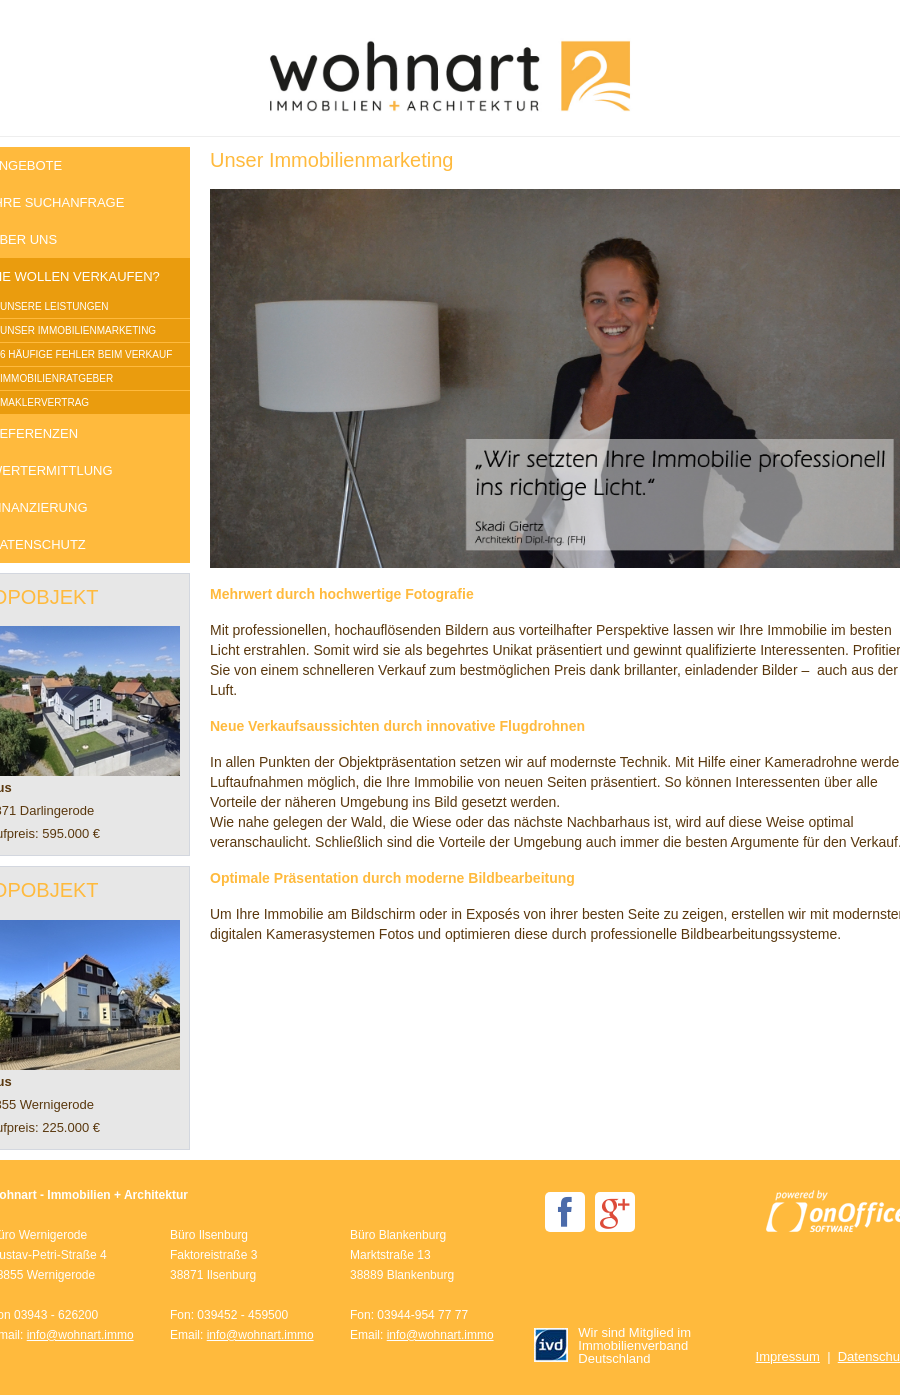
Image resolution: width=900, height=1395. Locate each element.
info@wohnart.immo (80, 1335)
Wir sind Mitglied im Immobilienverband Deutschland (612, 1345)
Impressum (788, 1356)
